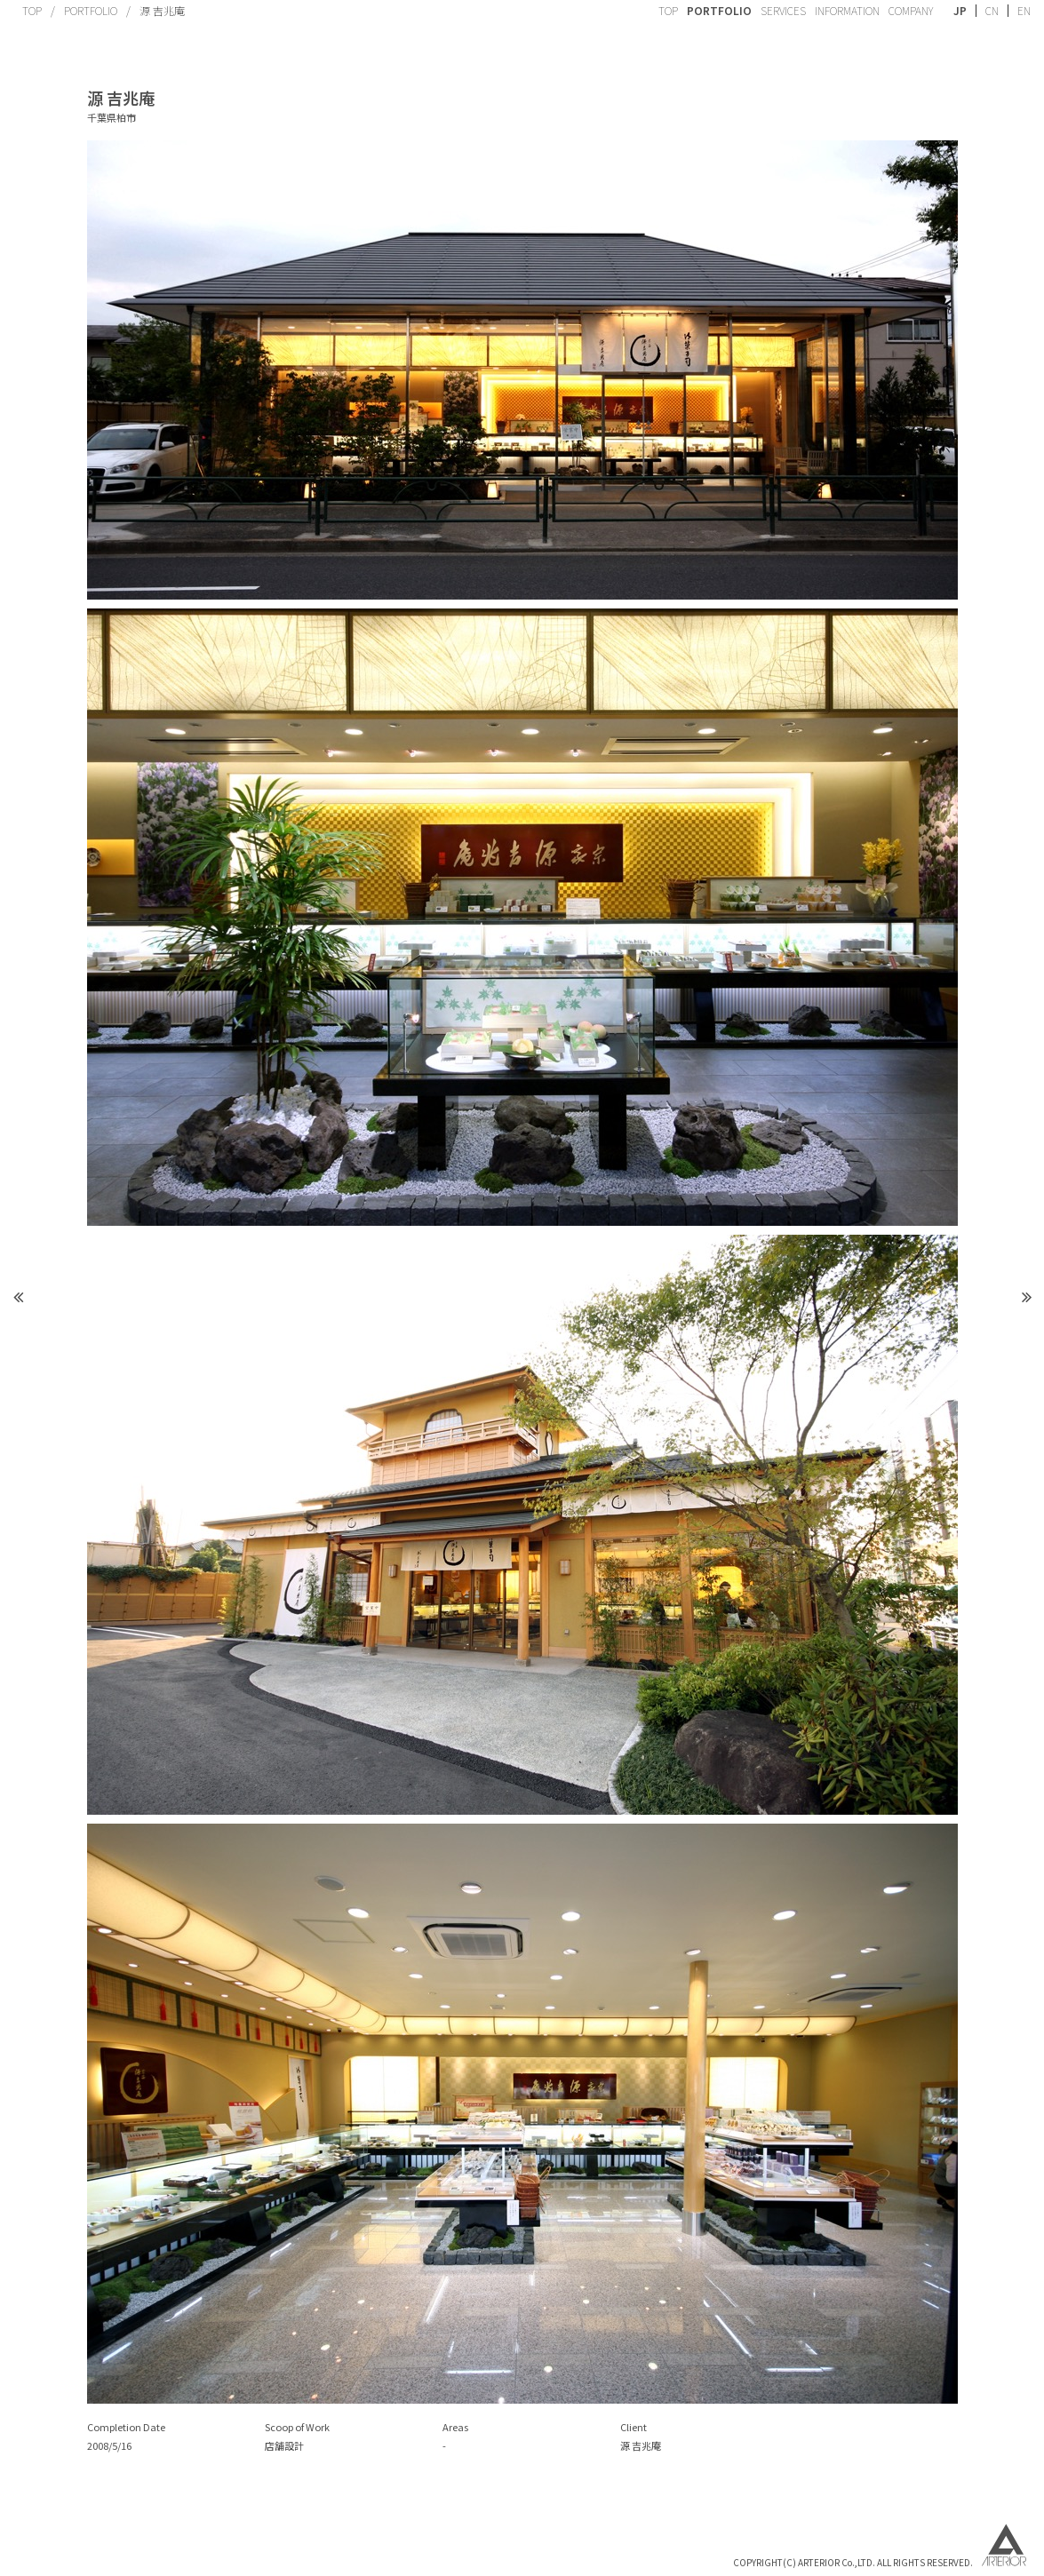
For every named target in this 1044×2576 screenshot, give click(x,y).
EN (1024, 10)
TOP (32, 10)
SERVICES (783, 10)
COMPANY (911, 10)
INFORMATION (847, 10)
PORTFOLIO (90, 10)
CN (992, 10)
